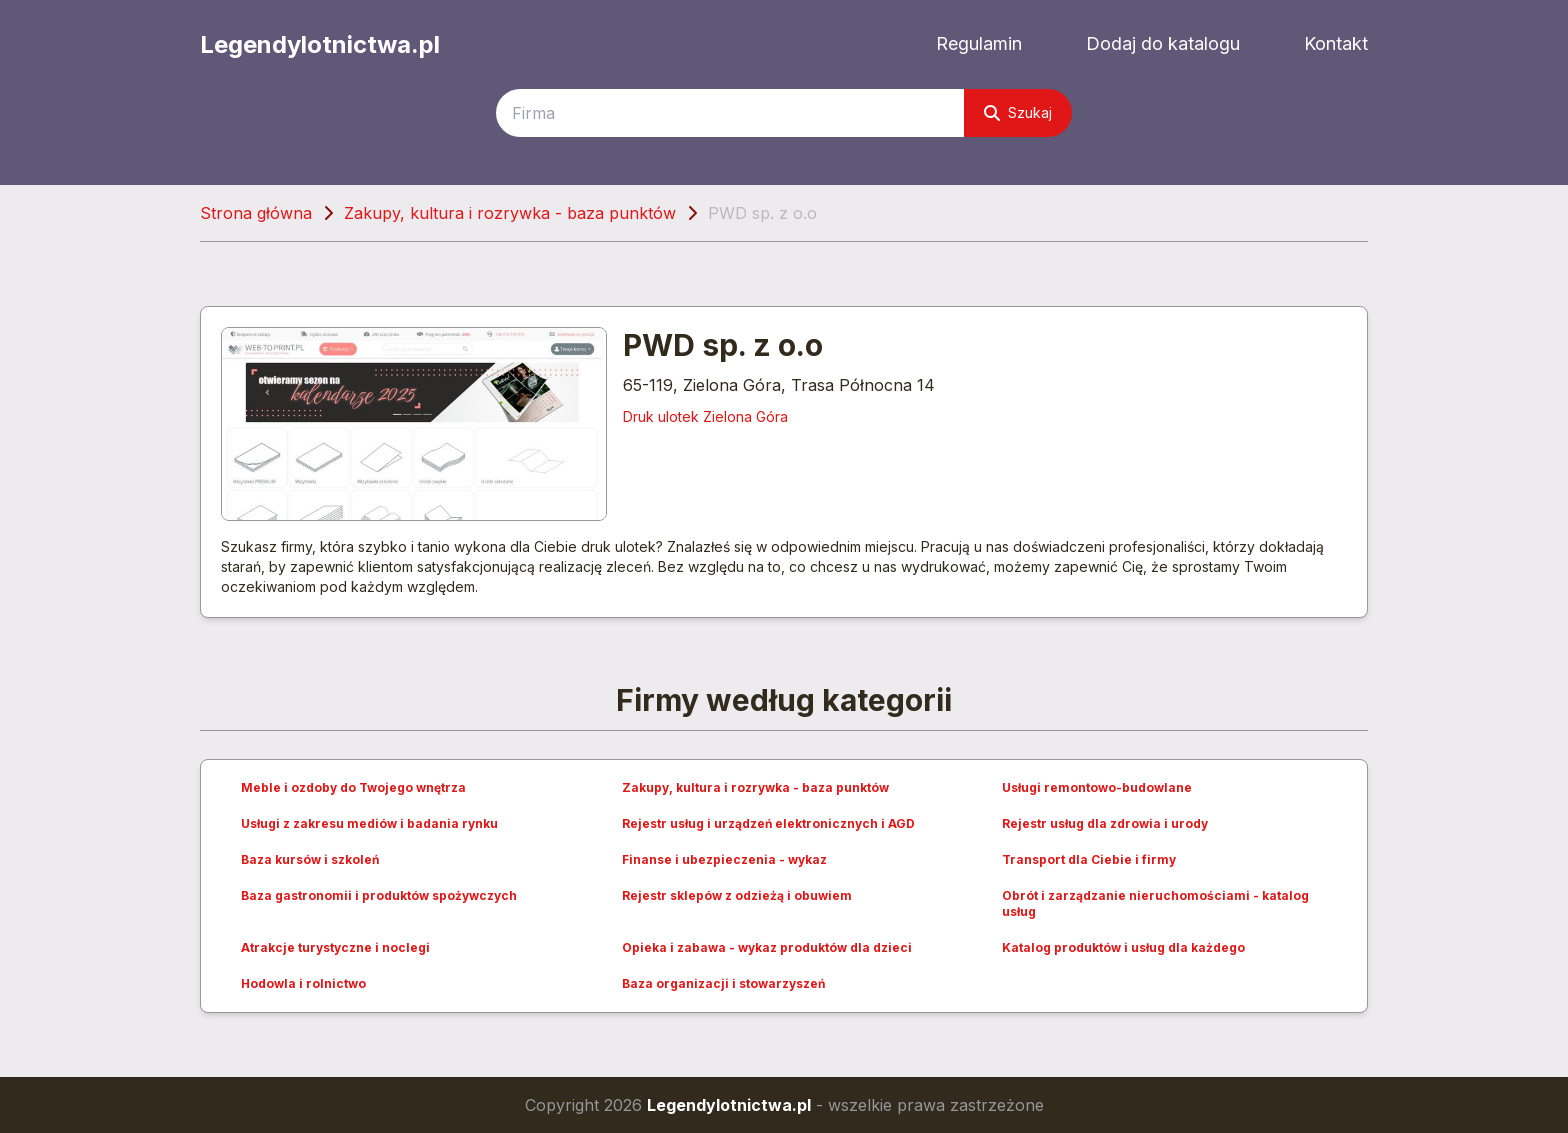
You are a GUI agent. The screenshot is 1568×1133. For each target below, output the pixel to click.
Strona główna (256, 213)
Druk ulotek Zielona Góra (705, 416)
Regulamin (979, 43)
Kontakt (1336, 43)
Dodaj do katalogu (1163, 43)
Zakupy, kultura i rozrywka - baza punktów (510, 213)
